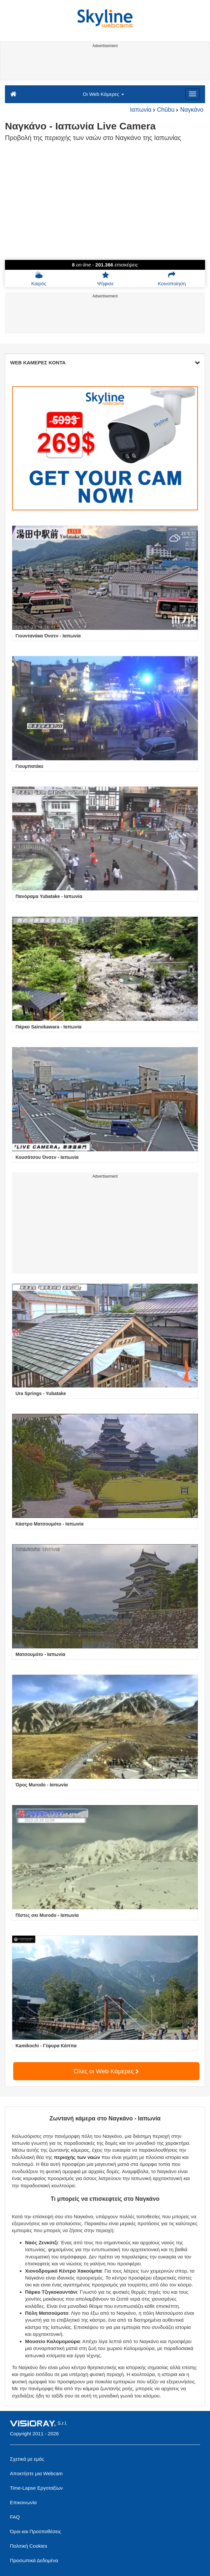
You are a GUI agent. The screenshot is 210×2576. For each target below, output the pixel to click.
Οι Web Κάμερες (103, 94)
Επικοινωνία (23, 2502)
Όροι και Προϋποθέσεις (35, 2531)
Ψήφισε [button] (105, 278)
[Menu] (192, 93)
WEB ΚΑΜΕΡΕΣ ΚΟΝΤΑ (105, 362)
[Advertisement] (104, 65)
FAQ (15, 2517)
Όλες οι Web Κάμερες (106, 2071)
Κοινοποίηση (172, 278)
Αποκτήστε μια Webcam (36, 2473)
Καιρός (38, 278)
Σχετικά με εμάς (27, 2459)
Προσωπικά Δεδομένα (34, 2560)
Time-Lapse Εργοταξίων (36, 2488)
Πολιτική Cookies (28, 2546)
